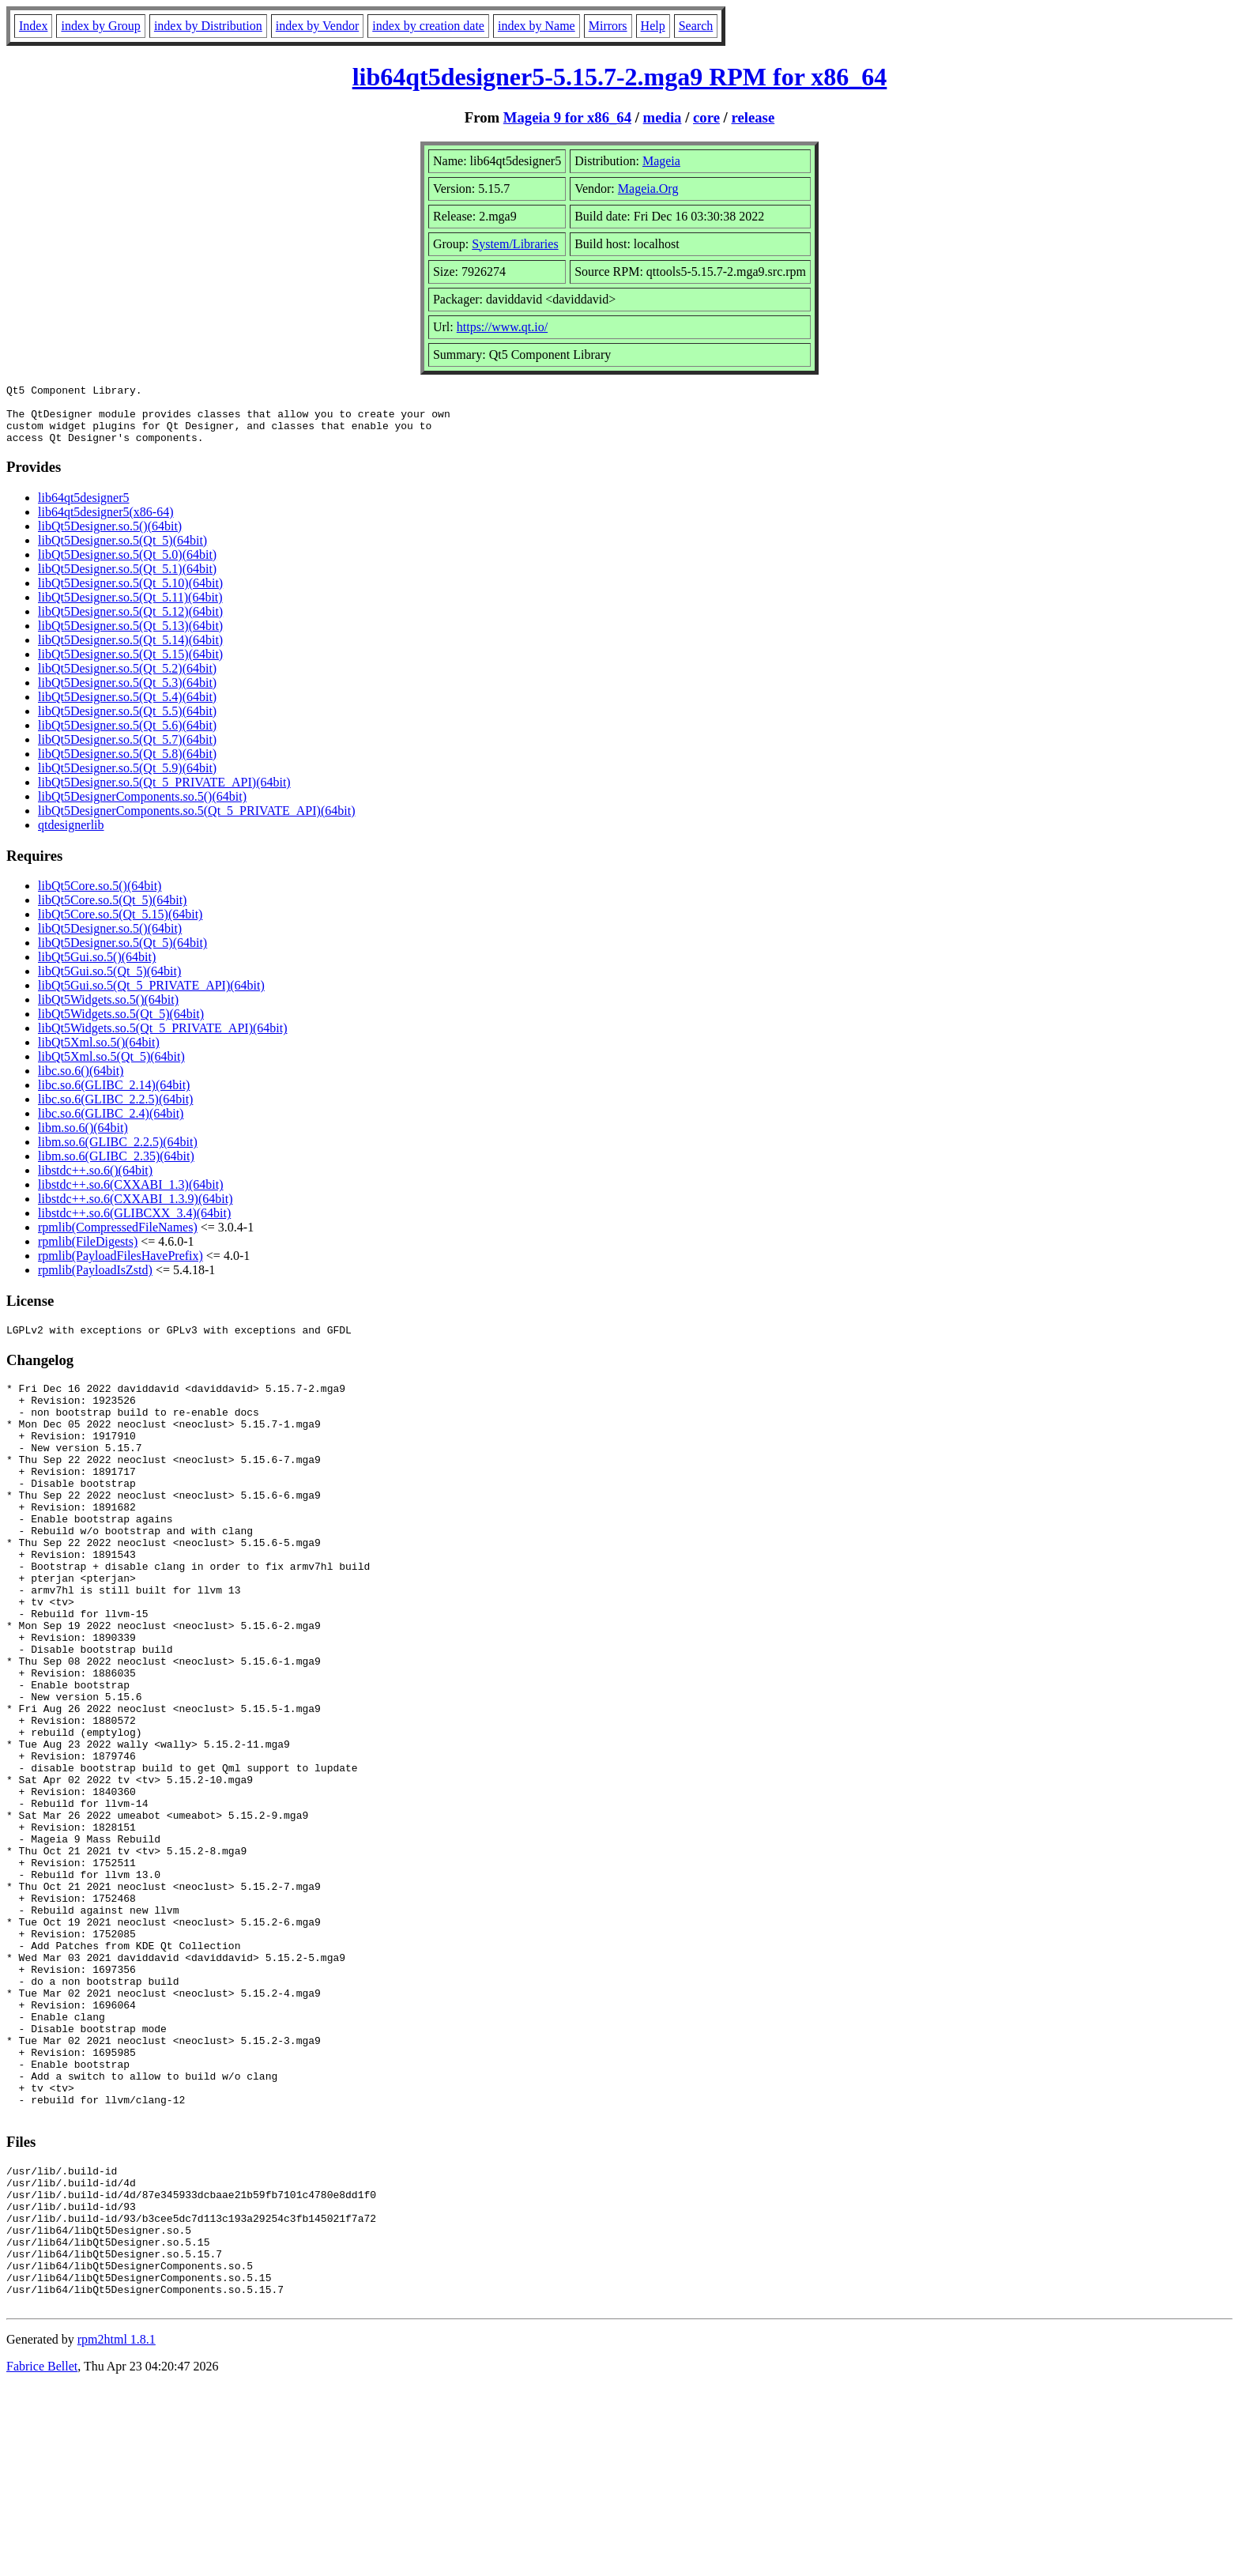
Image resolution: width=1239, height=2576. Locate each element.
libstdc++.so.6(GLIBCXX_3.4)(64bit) (134, 1224)
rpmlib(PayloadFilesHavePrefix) (120, 1267)
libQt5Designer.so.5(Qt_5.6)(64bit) (127, 737)
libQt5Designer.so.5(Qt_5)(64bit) (122, 552)
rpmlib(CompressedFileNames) (118, 1239)
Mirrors (608, 25)
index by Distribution (208, 25)
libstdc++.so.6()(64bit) (95, 1182)
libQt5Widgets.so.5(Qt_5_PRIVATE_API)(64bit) (163, 1040)
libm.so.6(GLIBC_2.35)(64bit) (116, 1168)
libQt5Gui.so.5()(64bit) (97, 968)
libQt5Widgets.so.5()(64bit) (108, 1011)
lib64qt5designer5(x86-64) (106, 523)
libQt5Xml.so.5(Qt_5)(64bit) (111, 1068)
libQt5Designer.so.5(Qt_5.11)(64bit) (130, 609)
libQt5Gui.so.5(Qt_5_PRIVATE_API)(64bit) (151, 997)
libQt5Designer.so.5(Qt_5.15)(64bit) (130, 666)
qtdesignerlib (71, 836)
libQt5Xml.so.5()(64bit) (99, 1054)
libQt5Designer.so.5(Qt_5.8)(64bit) (127, 765)
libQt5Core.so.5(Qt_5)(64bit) (112, 911)
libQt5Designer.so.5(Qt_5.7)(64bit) (127, 751)
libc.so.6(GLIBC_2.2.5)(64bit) (115, 1111)
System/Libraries (515, 244)
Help (653, 25)
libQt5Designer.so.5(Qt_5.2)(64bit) (127, 680)
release (753, 117)
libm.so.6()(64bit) (83, 1139)
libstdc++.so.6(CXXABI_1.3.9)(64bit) (135, 1210)
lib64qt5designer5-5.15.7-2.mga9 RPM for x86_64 (619, 76)
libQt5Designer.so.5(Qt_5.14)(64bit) (130, 651)
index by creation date (428, 25)
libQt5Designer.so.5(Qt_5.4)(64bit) (127, 708)
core (706, 117)
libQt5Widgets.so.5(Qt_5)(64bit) (121, 1025)
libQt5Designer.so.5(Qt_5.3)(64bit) (127, 694)
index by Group (100, 25)
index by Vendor (317, 25)
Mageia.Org (648, 188)
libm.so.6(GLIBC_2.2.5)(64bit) (118, 1153)
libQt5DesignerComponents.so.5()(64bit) (142, 808)
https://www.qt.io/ (502, 327)
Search (696, 25)
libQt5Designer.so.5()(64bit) (110, 538)
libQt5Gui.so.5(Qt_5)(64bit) (109, 983)
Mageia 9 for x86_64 (567, 117)
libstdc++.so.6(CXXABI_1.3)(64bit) (130, 1196)
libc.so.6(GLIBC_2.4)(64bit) (110, 1125)
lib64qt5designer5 (84, 509)
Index (33, 25)
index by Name (536, 25)
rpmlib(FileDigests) (87, 1253)
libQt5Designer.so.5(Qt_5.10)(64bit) (130, 595)
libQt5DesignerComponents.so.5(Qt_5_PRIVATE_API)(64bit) (196, 822)
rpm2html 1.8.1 (116, 2529)
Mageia (661, 161)
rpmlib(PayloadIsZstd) (95, 1281)
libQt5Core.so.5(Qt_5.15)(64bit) (120, 926)
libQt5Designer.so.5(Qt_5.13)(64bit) (130, 637)
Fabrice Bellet (41, 2556)
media (662, 117)
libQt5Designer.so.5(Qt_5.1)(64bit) (127, 580)
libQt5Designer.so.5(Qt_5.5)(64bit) (127, 723)
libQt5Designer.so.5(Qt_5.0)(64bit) (127, 566)
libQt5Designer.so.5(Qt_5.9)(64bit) (127, 779)
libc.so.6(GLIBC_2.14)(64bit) (114, 1096)
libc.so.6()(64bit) (80, 1082)
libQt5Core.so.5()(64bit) (99, 897)
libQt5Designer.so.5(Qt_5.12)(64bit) (130, 623)
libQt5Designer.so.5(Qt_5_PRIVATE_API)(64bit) (164, 794)
